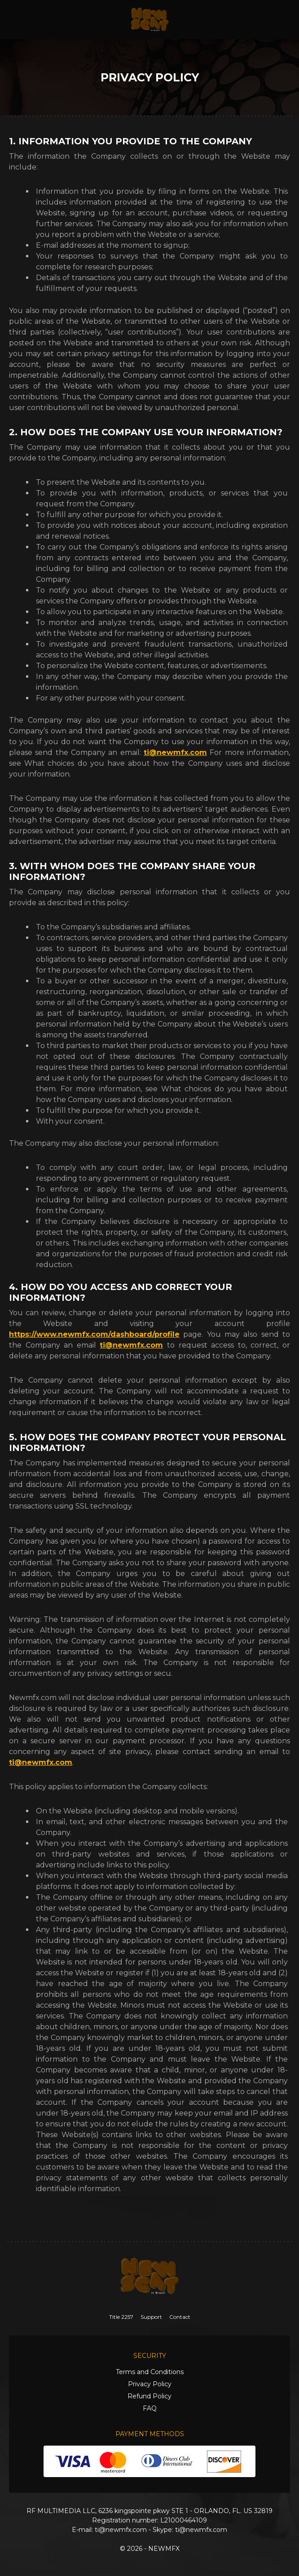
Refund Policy (149, 2396)
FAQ (150, 2408)
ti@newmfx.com (175, 752)
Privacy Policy (149, 2384)
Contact (179, 2316)
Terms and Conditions (150, 2372)
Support (151, 2316)
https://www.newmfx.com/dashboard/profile (94, 1334)
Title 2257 (121, 2316)
